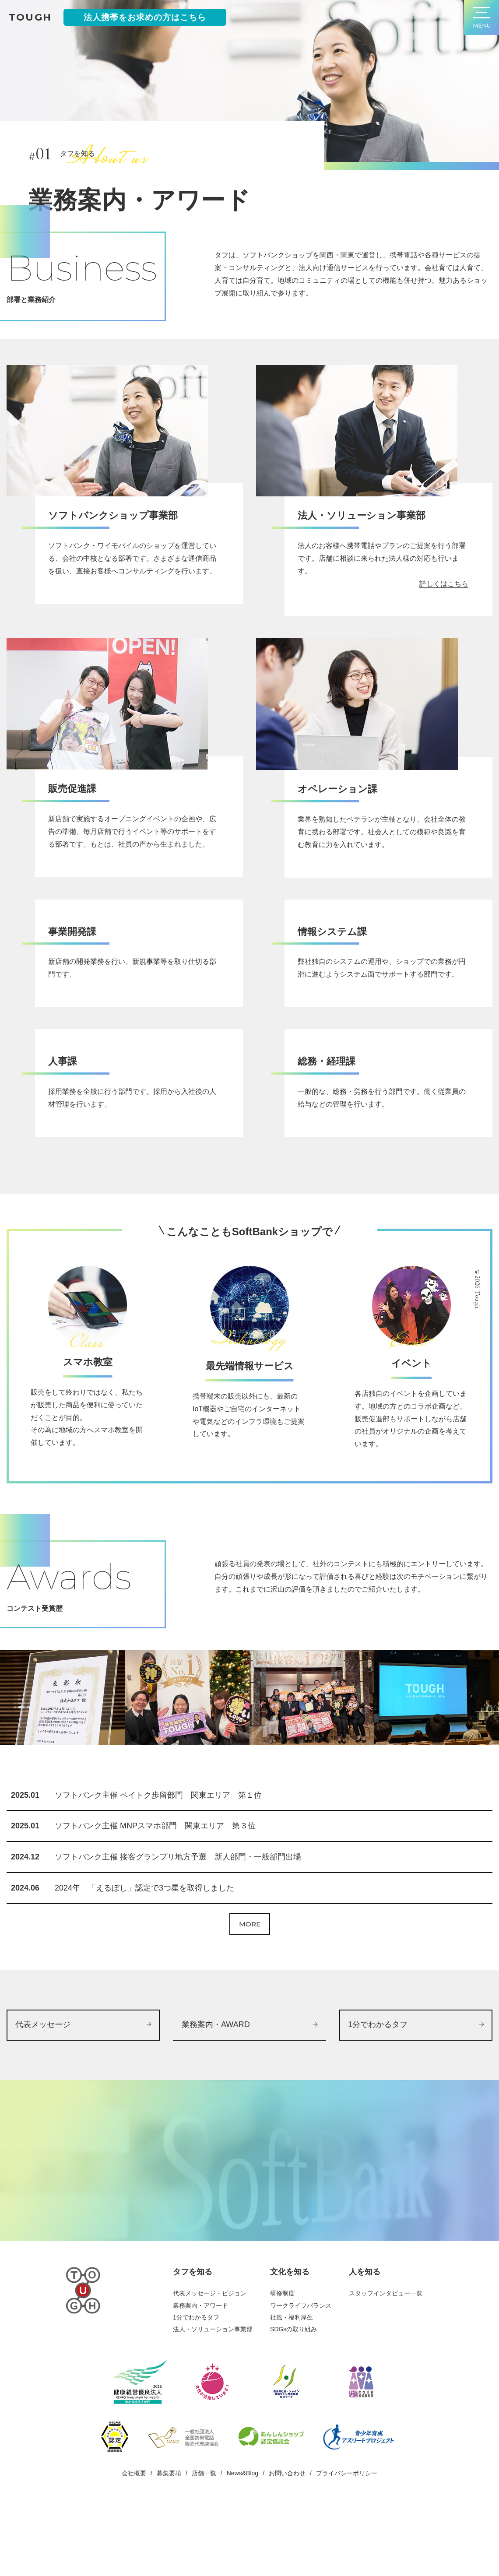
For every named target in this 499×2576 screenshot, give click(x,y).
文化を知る (289, 2335)
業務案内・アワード (200, 2368)
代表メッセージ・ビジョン (209, 2357)
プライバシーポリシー (346, 2537)
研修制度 (282, 2357)
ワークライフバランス (300, 2368)
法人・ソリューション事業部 (213, 2392)
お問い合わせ (287, 2537)
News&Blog (242, 2537)
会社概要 (134, 2537)
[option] (62, 1750)
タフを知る (192, 2335)
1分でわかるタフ (196, 2380)
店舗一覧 (204, 2537)
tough (30, 17)
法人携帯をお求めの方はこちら (145, 17)
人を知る (364, 2335)
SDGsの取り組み (293, 2392)
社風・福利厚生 (291, 2380)
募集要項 (169, 2537)
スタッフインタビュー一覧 (385, 2357)
